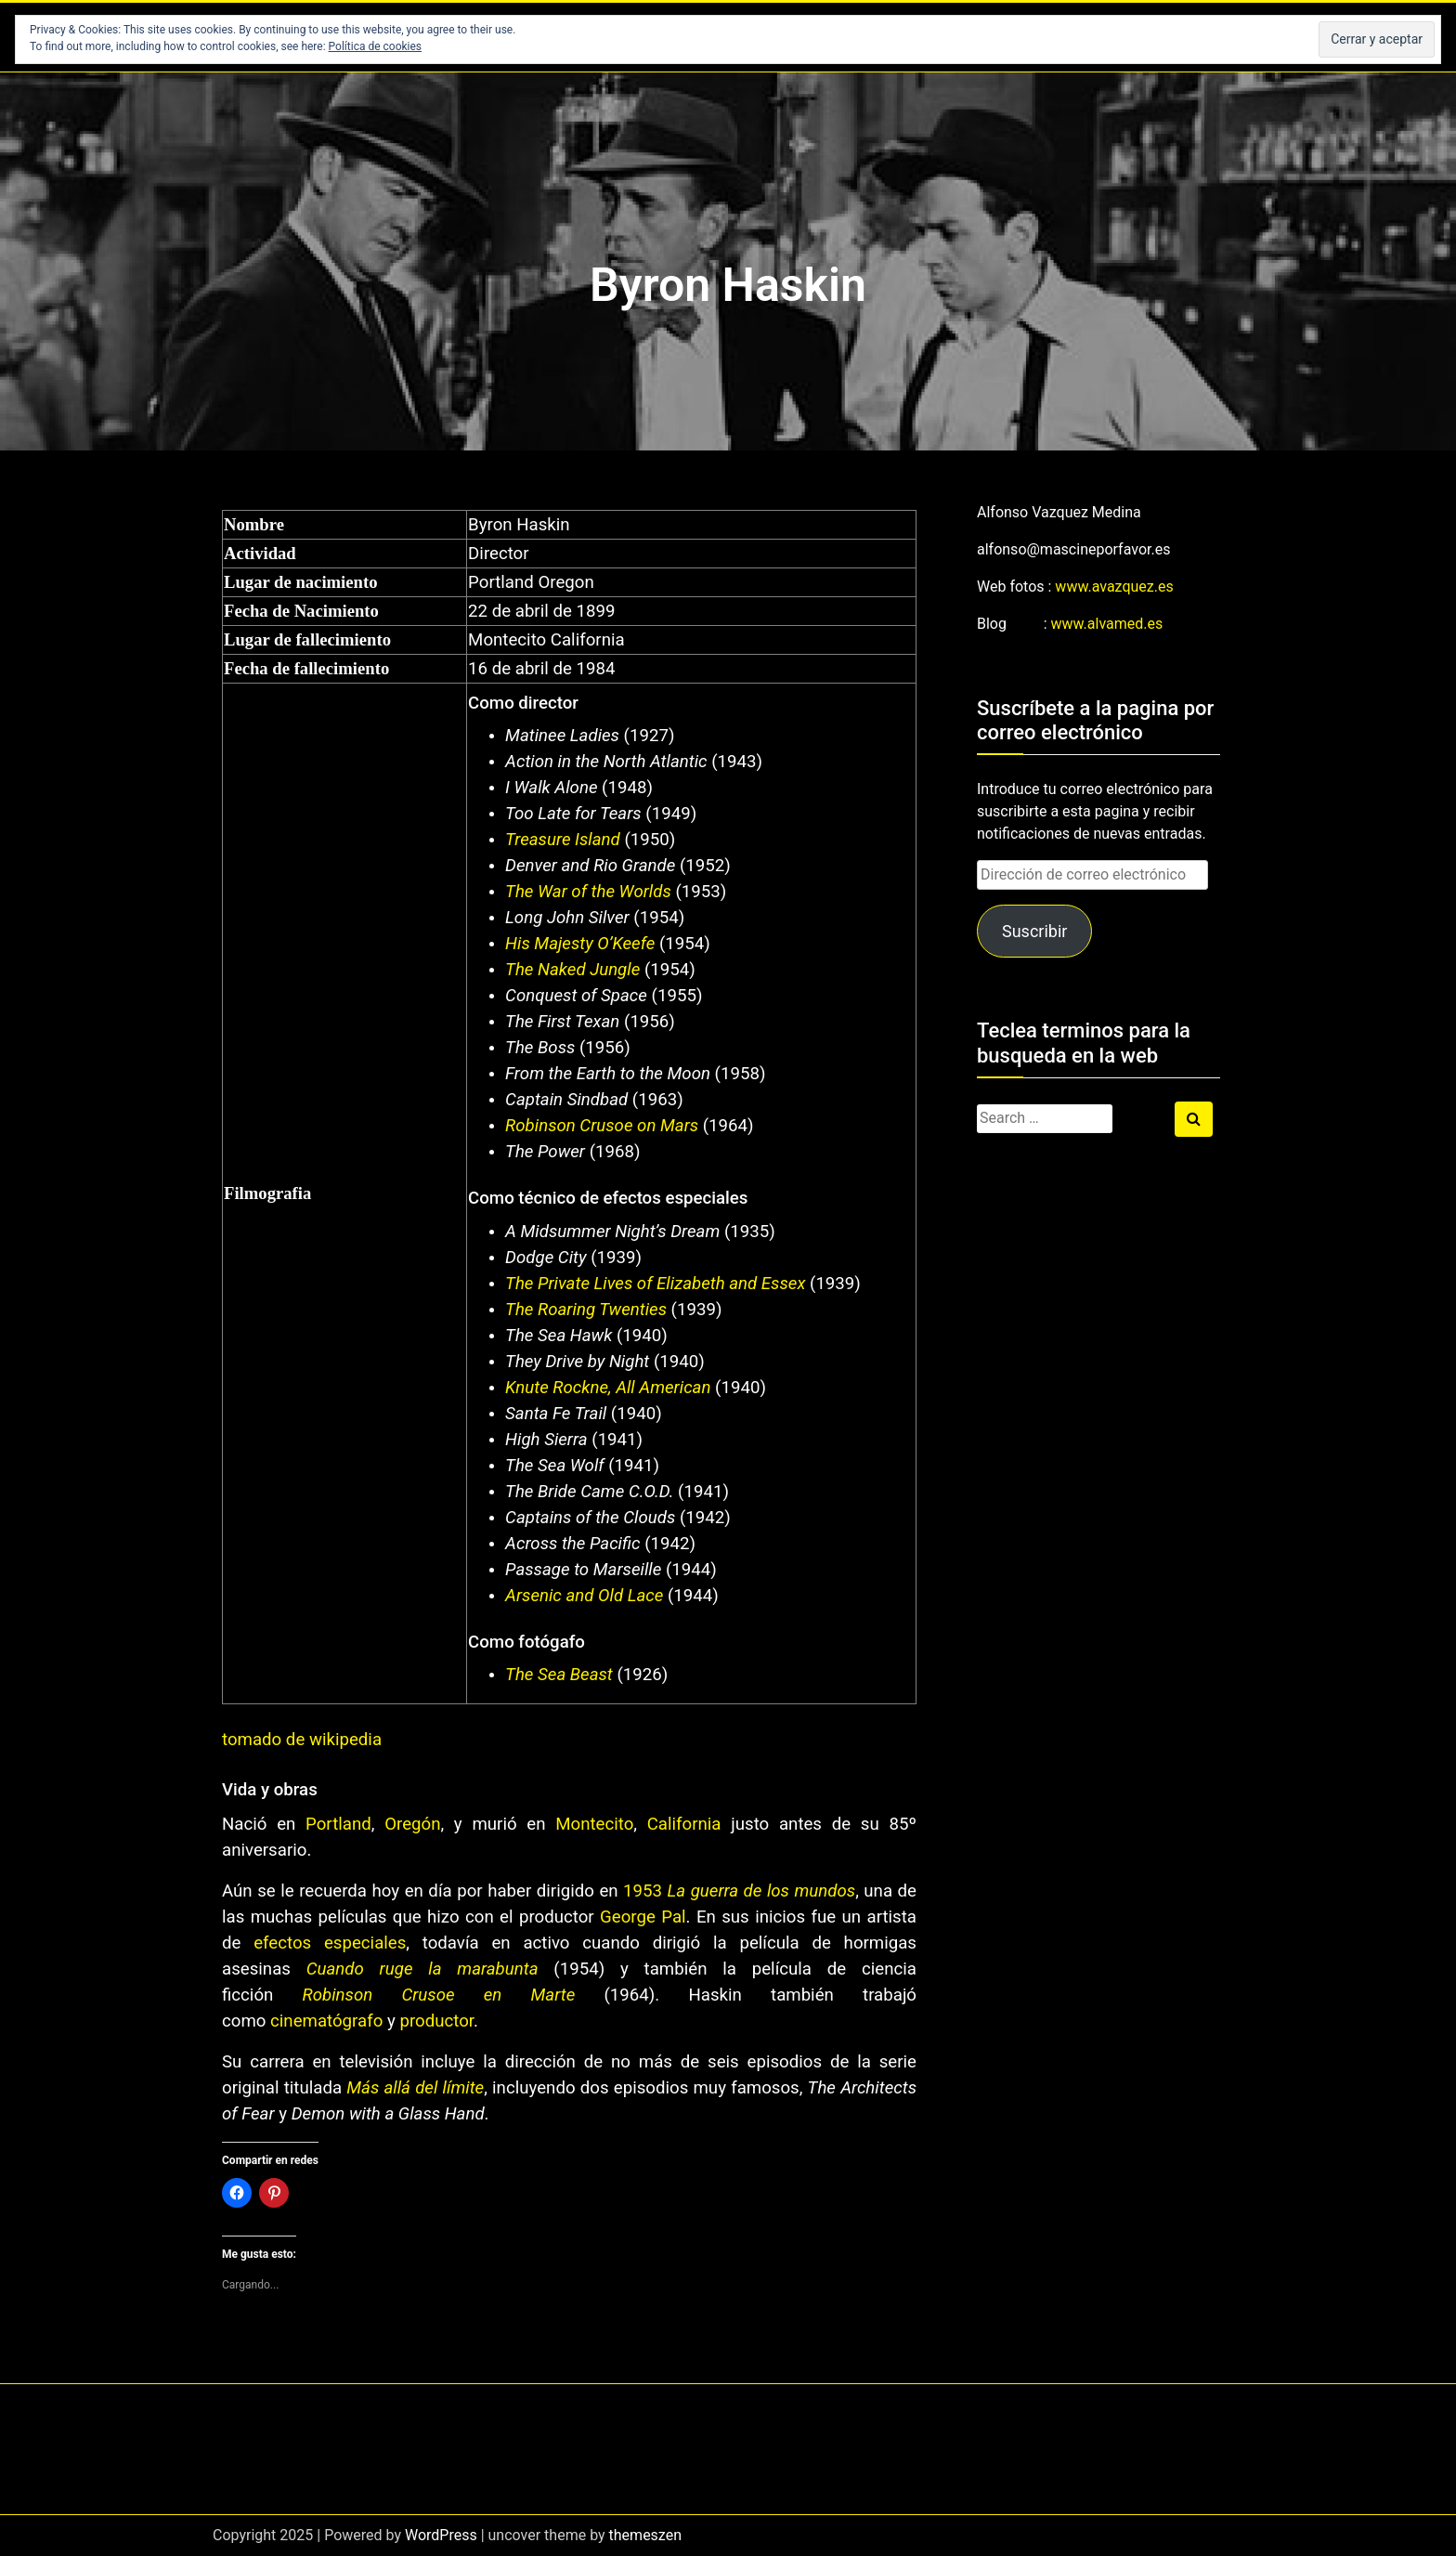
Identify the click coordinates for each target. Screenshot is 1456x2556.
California (684, 1824)
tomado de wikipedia (302, 1739)
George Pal (643, 1917)
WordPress (441, 2535)
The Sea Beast (559, 1674)
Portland (338, 1824)
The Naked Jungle (572, 969)
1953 (642, 1891)
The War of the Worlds (588, 891)
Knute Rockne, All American (607, 1387)
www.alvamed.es (1107, 623)
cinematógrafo (326, 2021)
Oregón (412, 1824)
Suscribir (1034, 931)
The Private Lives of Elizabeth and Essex (655, 1283)
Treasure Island (562, 839)
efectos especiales (330, 1943)
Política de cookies (375, 46)
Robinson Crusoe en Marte (439, 1995)
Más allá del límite (415, 2088)
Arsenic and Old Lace (584, 1595)
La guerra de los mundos (762, 1891)
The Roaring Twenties (586, 1309)
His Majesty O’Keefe (580, 943)
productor (436, 2021)
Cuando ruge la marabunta (422, 1969)
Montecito (594, 1824)
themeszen (645, 2535)
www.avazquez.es (1114, 586)
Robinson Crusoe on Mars (601, 1125)
